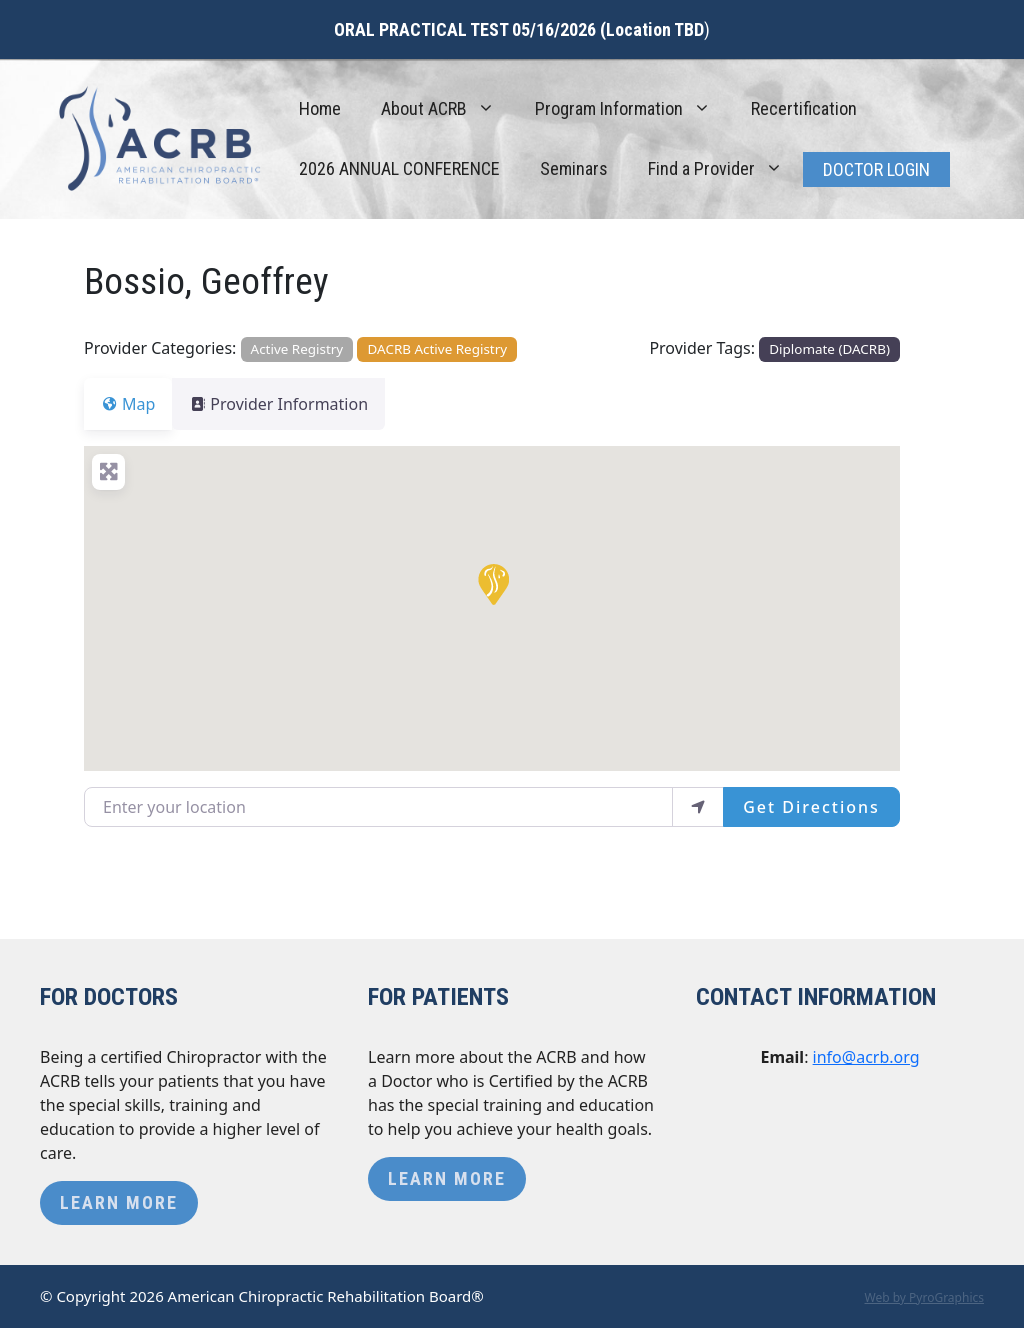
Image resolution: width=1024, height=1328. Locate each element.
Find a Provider (725, 169)
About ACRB (448, 109)
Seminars (574, 168)
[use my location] (698, 807)
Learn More (119, 1202)
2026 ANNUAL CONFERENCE (399, 168)
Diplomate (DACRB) (829, 349)
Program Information (633, 109)
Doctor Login (876, 169)
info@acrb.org (866, 1057)
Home (320, 108)
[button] (492, 583)
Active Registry (297, 349)
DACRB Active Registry (438, 349)
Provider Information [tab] (290, 404)
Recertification (804, 108)
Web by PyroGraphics (924, 1297)
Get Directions (811, 807)
